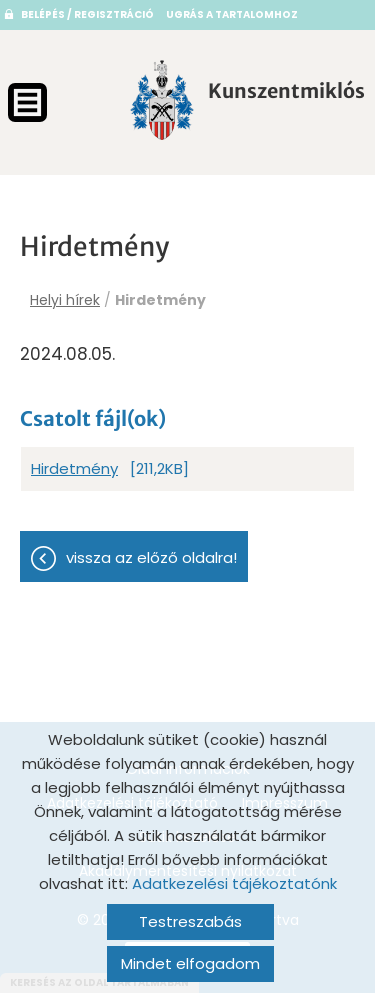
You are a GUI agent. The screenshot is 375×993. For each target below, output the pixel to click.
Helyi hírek (65, 300)
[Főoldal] (162, 100)
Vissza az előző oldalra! (151, 557)
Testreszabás (190, 921)
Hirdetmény (74, 468)
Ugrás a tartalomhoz (232, 14)
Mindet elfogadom (190, 963)
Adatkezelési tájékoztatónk (234, 883)
